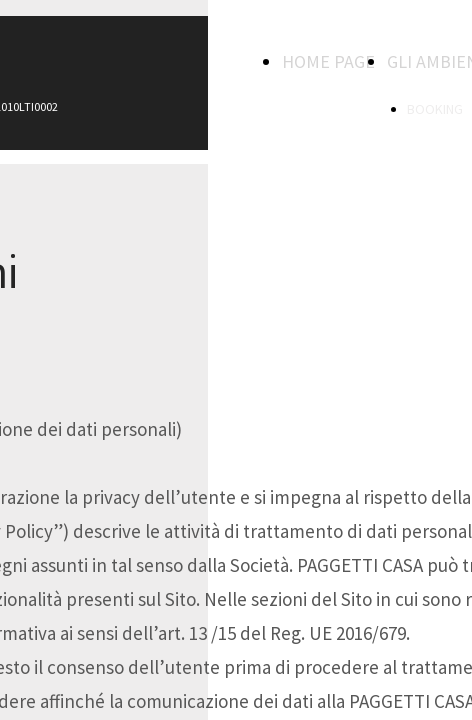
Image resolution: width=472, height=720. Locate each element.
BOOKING (435, 109)
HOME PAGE (328, 61)
